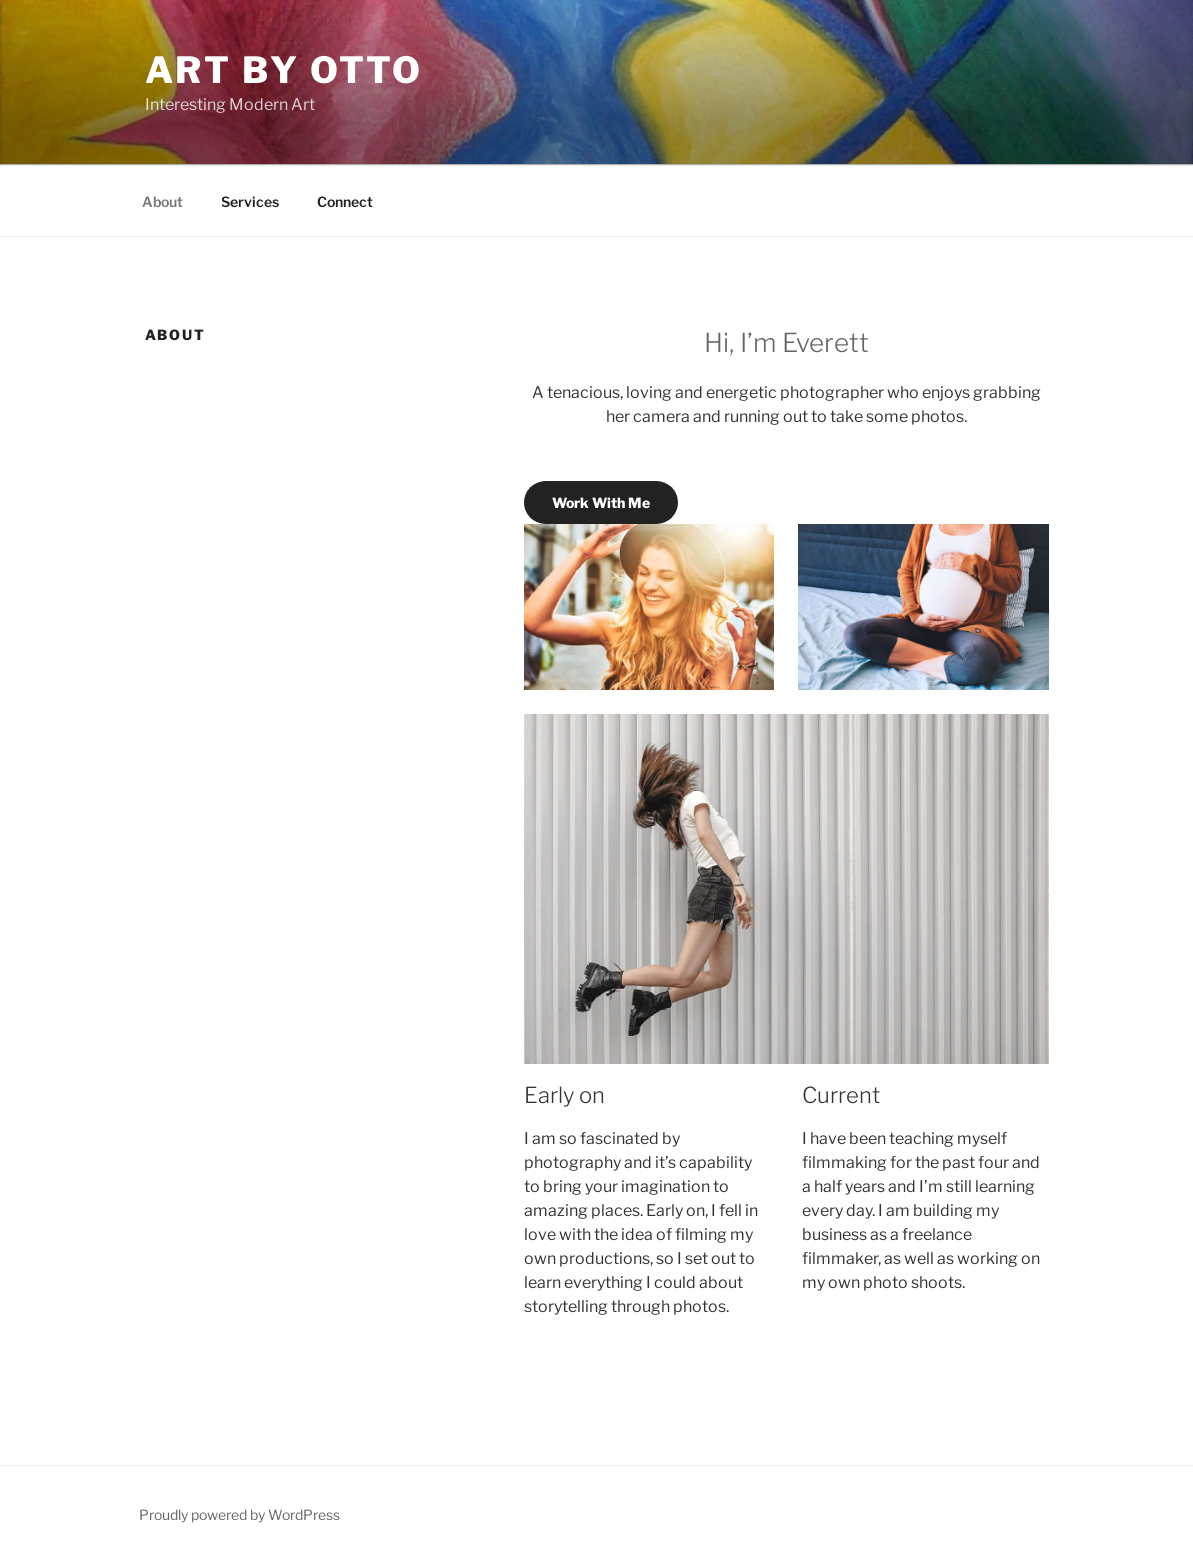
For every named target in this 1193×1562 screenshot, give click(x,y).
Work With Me (601, 502)
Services (250, 201)
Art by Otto (284, 70)
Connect (345, 201)
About (162, 201)
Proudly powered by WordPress (239, 1514)
